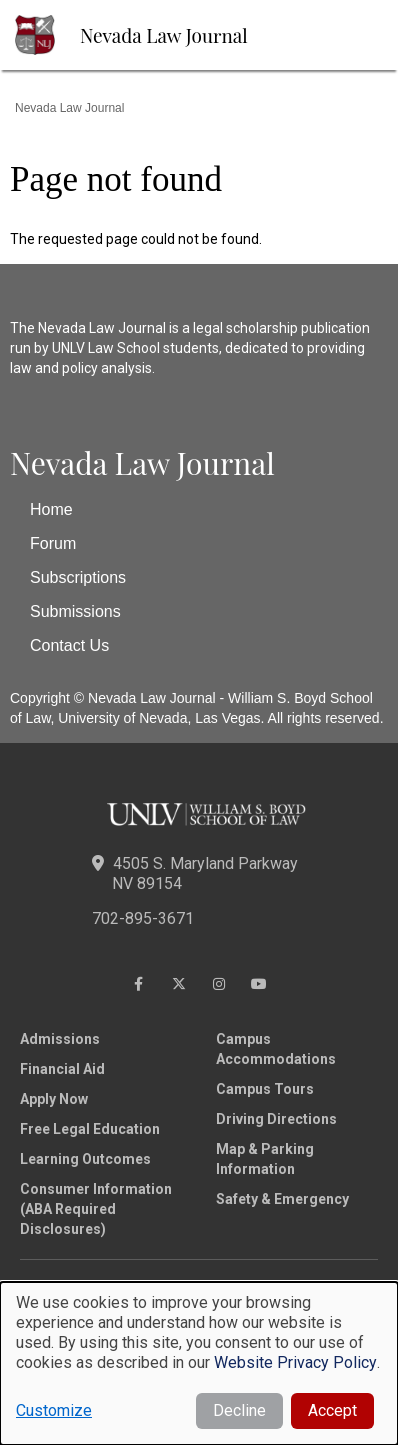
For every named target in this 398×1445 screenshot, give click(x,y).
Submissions (75, 611)
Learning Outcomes (85, 1159)
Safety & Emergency (282, 1199)
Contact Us (69, 645)
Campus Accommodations (276, 1049)
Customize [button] (54, 1410)
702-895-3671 (143, 918)
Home (51, 509)
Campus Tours (265, 1089)
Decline (239, 1410)
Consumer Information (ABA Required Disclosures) (96, 1209)
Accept (332, 1410)
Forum (53, 543)
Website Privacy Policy (295, 1362)
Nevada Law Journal (164, 35)
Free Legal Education (90, 1129)
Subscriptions (78, 577)
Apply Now (54, 1099)
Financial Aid (62, 1069)
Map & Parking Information (265, 1159)
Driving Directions (276, 1119)
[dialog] (199, 1363)
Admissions (60, 1039)
